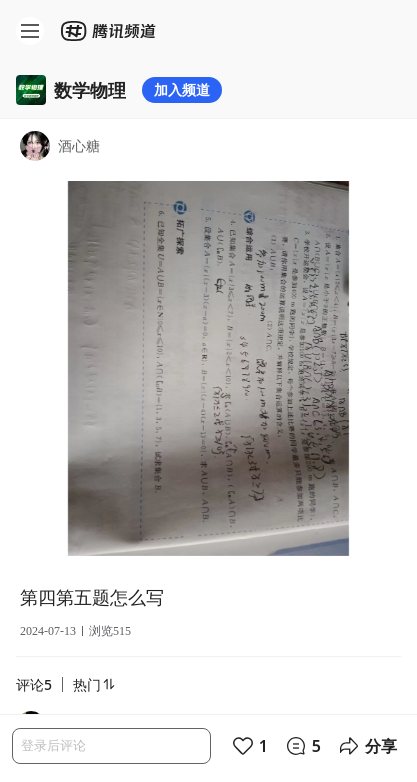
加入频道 (182, 89)
